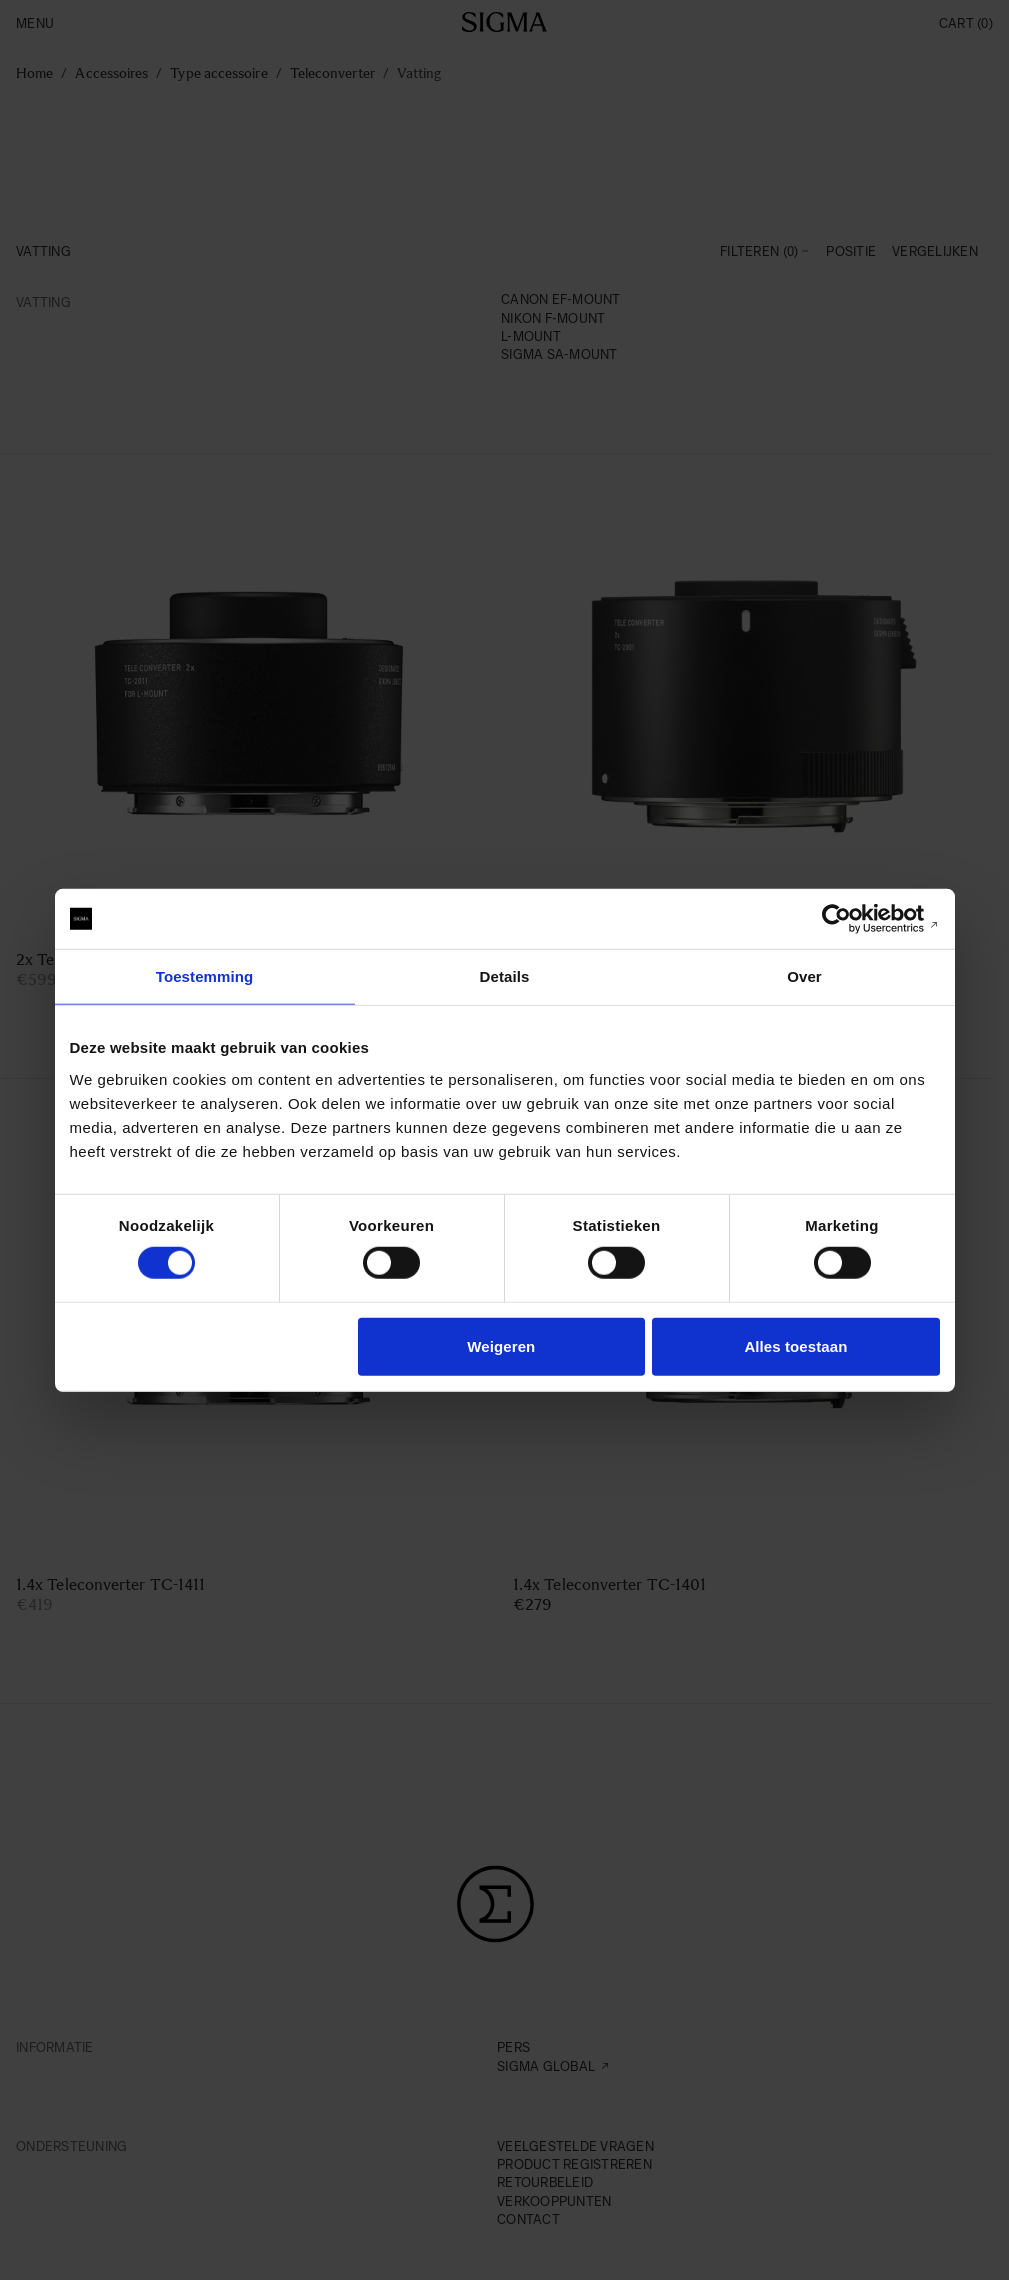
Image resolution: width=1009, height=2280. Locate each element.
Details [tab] (505, 976)
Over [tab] (804, 976)
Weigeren (501, 1345)
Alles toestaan (795, 1345)
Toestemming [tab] (205, 976)
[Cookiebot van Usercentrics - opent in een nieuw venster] (852, 919)
